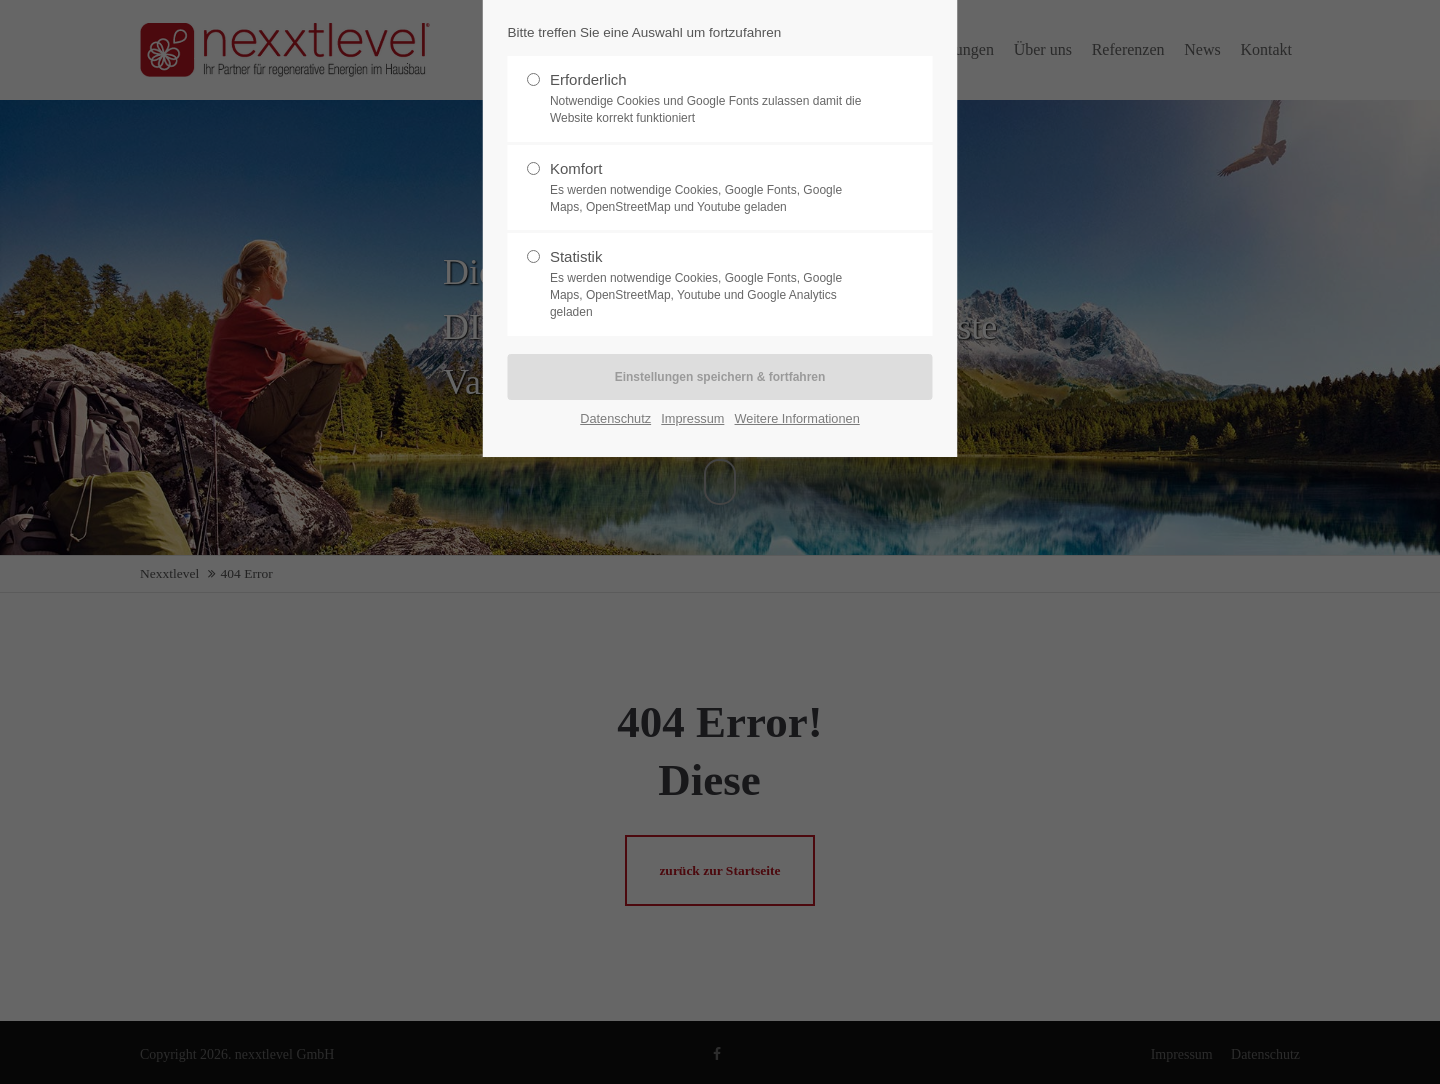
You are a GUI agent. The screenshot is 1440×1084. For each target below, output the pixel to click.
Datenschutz (615, 418)
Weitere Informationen (797, 418)
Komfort (712, 188)
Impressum (692, 418)
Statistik (712, 284)
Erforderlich (712, 99)
